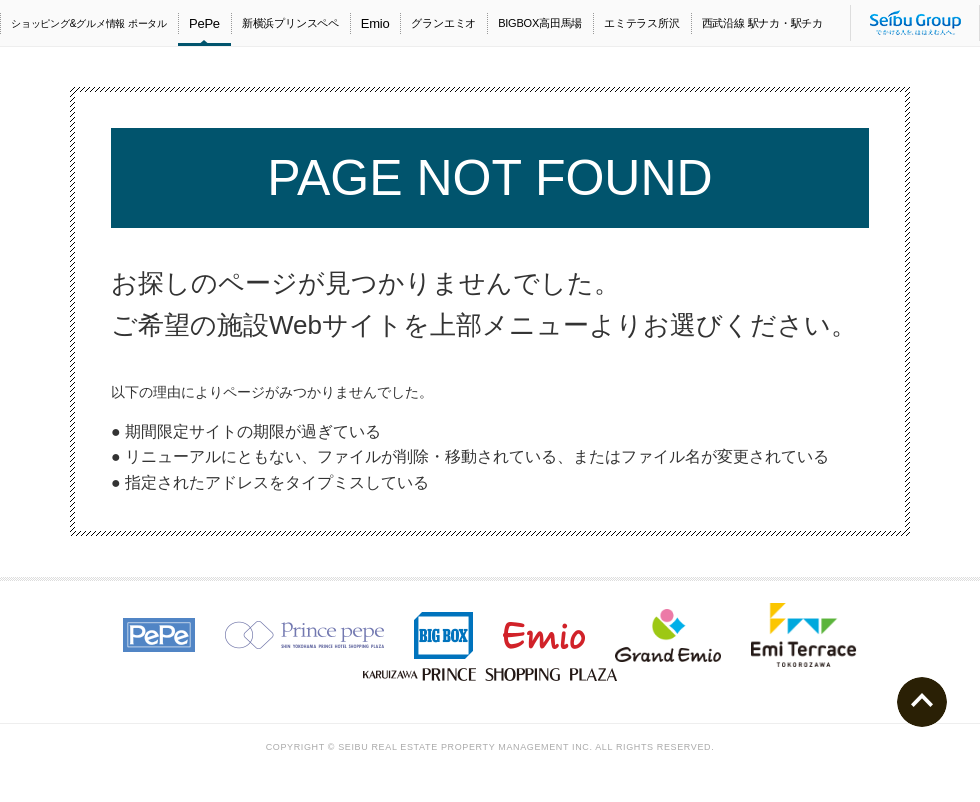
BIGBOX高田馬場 (540, 23)
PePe (204, 23)
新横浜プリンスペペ (290, 23)
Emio (375, 23)
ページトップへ (922, 702)
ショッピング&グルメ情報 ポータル (89, 23)
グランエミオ (443, 23)
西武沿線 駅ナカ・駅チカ (762, 23)
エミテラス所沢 (641, 23)
